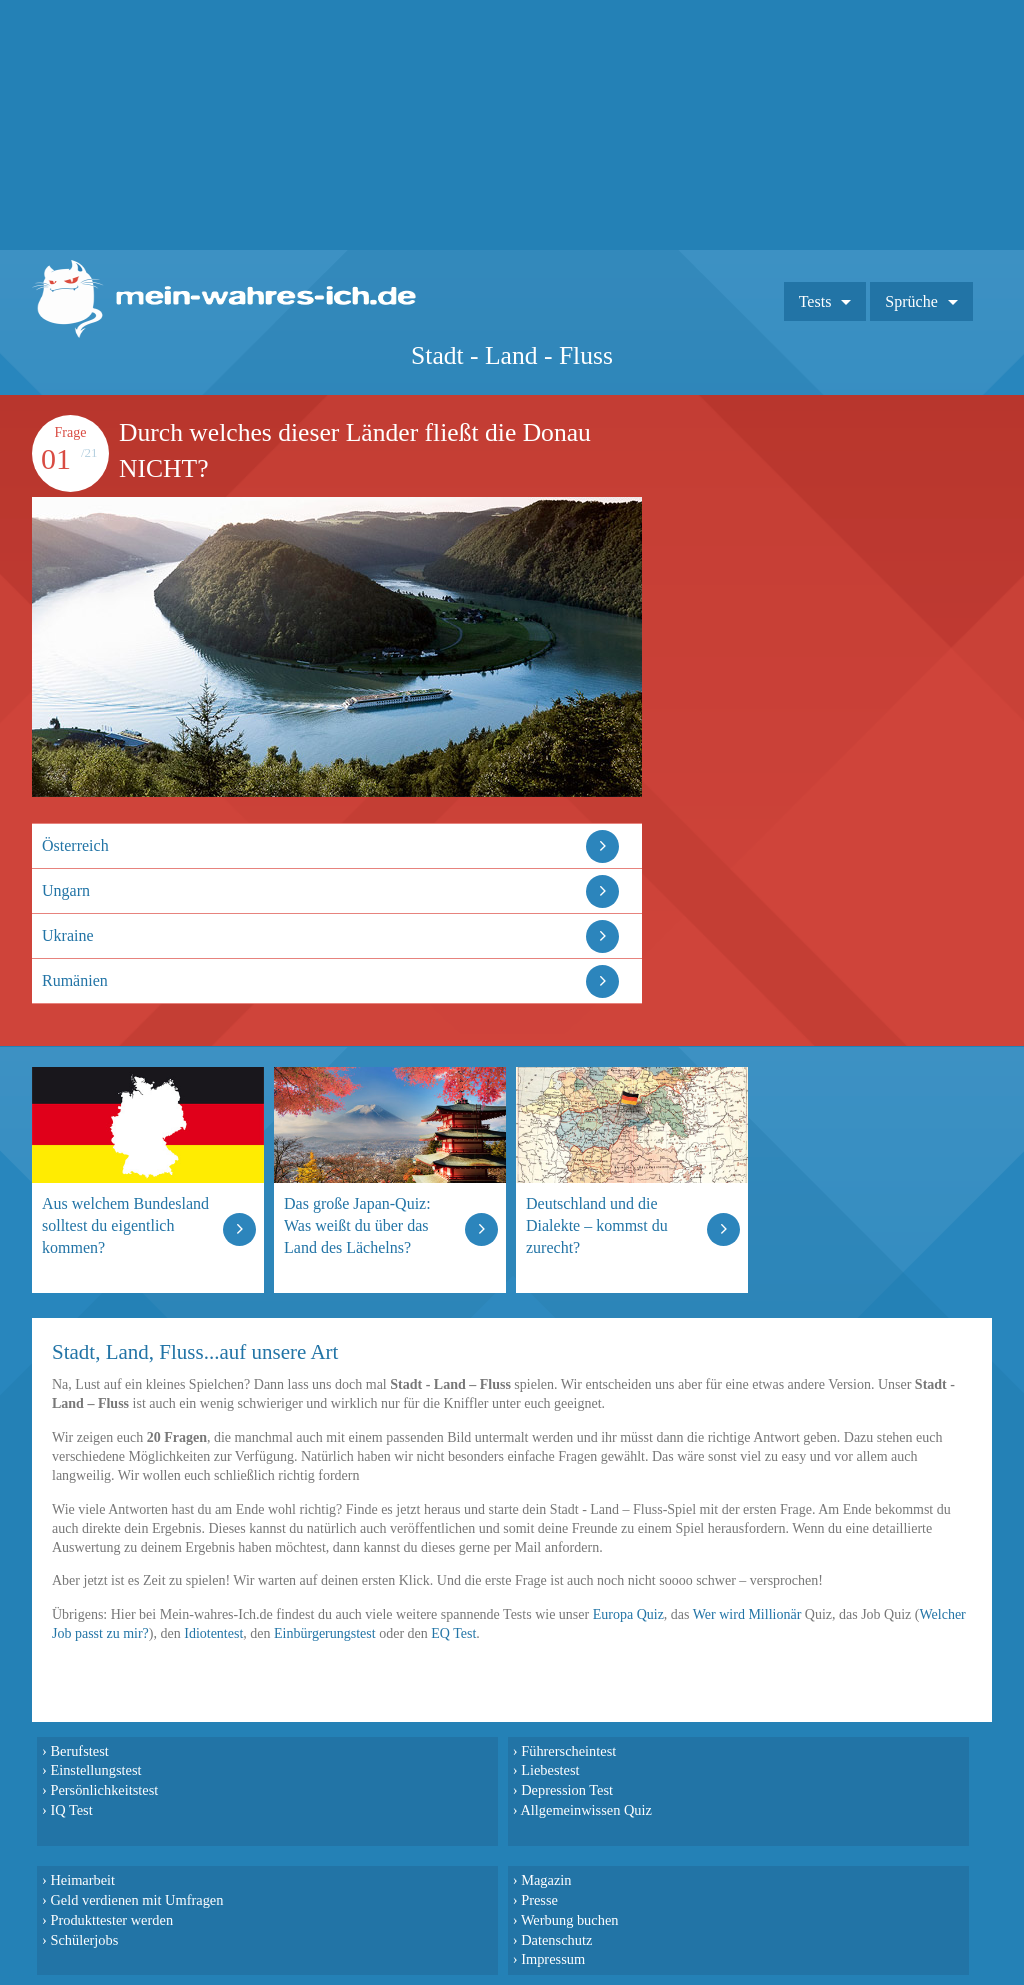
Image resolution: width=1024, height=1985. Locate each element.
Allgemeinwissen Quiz (586, 1810)
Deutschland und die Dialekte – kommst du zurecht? (597, 1225)
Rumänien (75, 980)
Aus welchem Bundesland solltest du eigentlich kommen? (125, 1225)
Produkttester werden (111, 1920)
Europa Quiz (628, 1614)
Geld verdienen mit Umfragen (136, 1900)
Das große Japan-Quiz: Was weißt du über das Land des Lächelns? (357, 1225)
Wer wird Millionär (747, 1614)
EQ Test (453, 1633)
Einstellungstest (95, 1770)
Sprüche (911, 301)
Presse (539, 1900)
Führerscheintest (568, 1751)
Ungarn (66, 890)
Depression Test (567, 1790)
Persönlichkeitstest (104, 1790)
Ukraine (68, 935)
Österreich (75, 845)
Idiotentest (213, 1633)
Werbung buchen (570, 1920)
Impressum (553, 1959)
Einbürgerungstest (325, 1633)
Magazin (546, 1880)
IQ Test (71, 1810)
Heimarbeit (82, 1880)
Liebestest (550, 1770)
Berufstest (79, 1751)
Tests (815, 301)
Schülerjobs (84, 1940)
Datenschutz (556, 1940)
